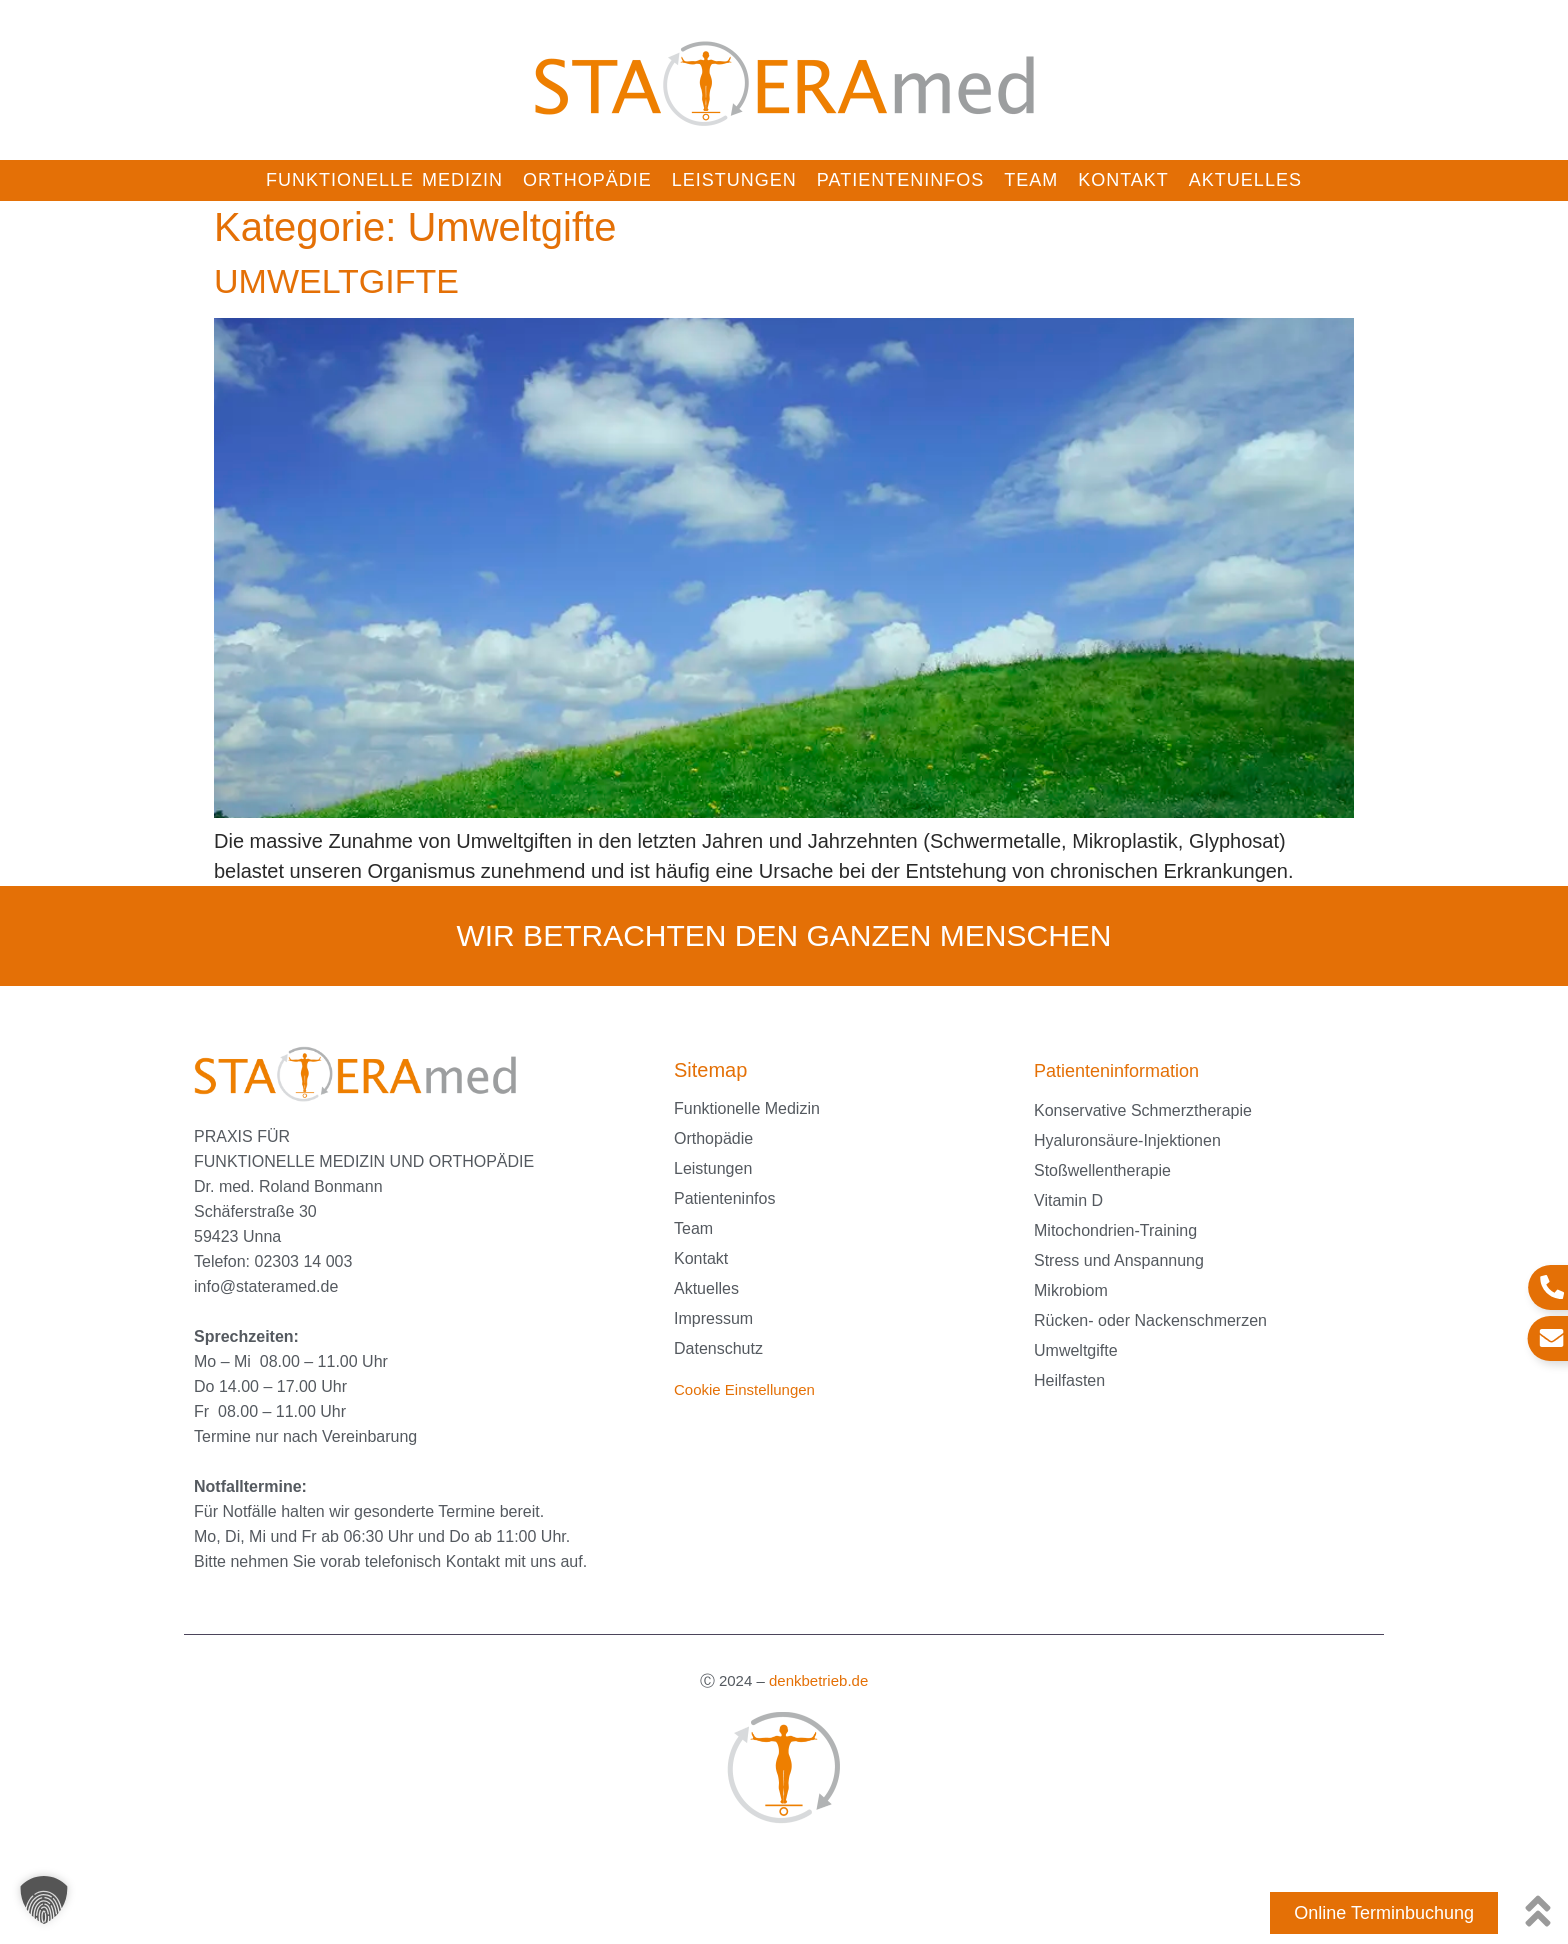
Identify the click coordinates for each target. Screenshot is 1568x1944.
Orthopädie (587, 180)
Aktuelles (1245, 180)
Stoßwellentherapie (1102, 1170)
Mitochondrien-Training (1115, 1230)
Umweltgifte (1076, 1350)
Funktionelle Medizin (384, 180)
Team (1031, 180)
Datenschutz (718, 1348)
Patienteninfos (900, 180)
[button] (44, 1900)
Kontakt (1123, 180)
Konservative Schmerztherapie (1143, 1110)
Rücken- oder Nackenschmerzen (1150, 1320)
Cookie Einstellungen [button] (744, 1389)
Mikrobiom (1071, 1290)
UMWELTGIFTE (336, 281)
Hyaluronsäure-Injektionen (1127, 1140)
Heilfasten (1069, 1380)
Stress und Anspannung (1119, 1260)
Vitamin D (1068, 1200)
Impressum (713, 1318)
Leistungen (734, 180)
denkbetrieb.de (818, 1680)
